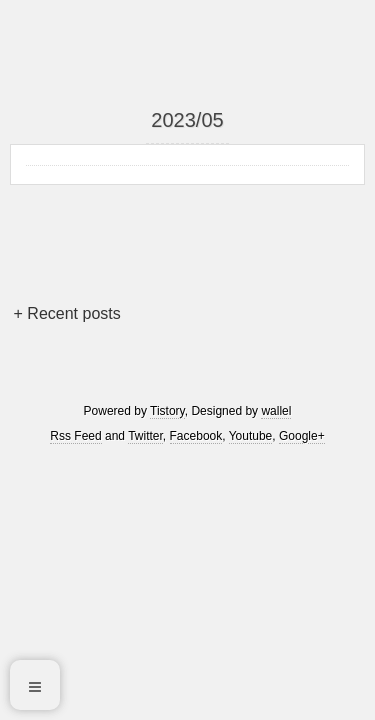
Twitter (145, 436)
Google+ (302, 436)
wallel (276, 411)
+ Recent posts (67, 313)
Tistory (167, 411)
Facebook (196, 436)
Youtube (251, 436)
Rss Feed (75, 436)
